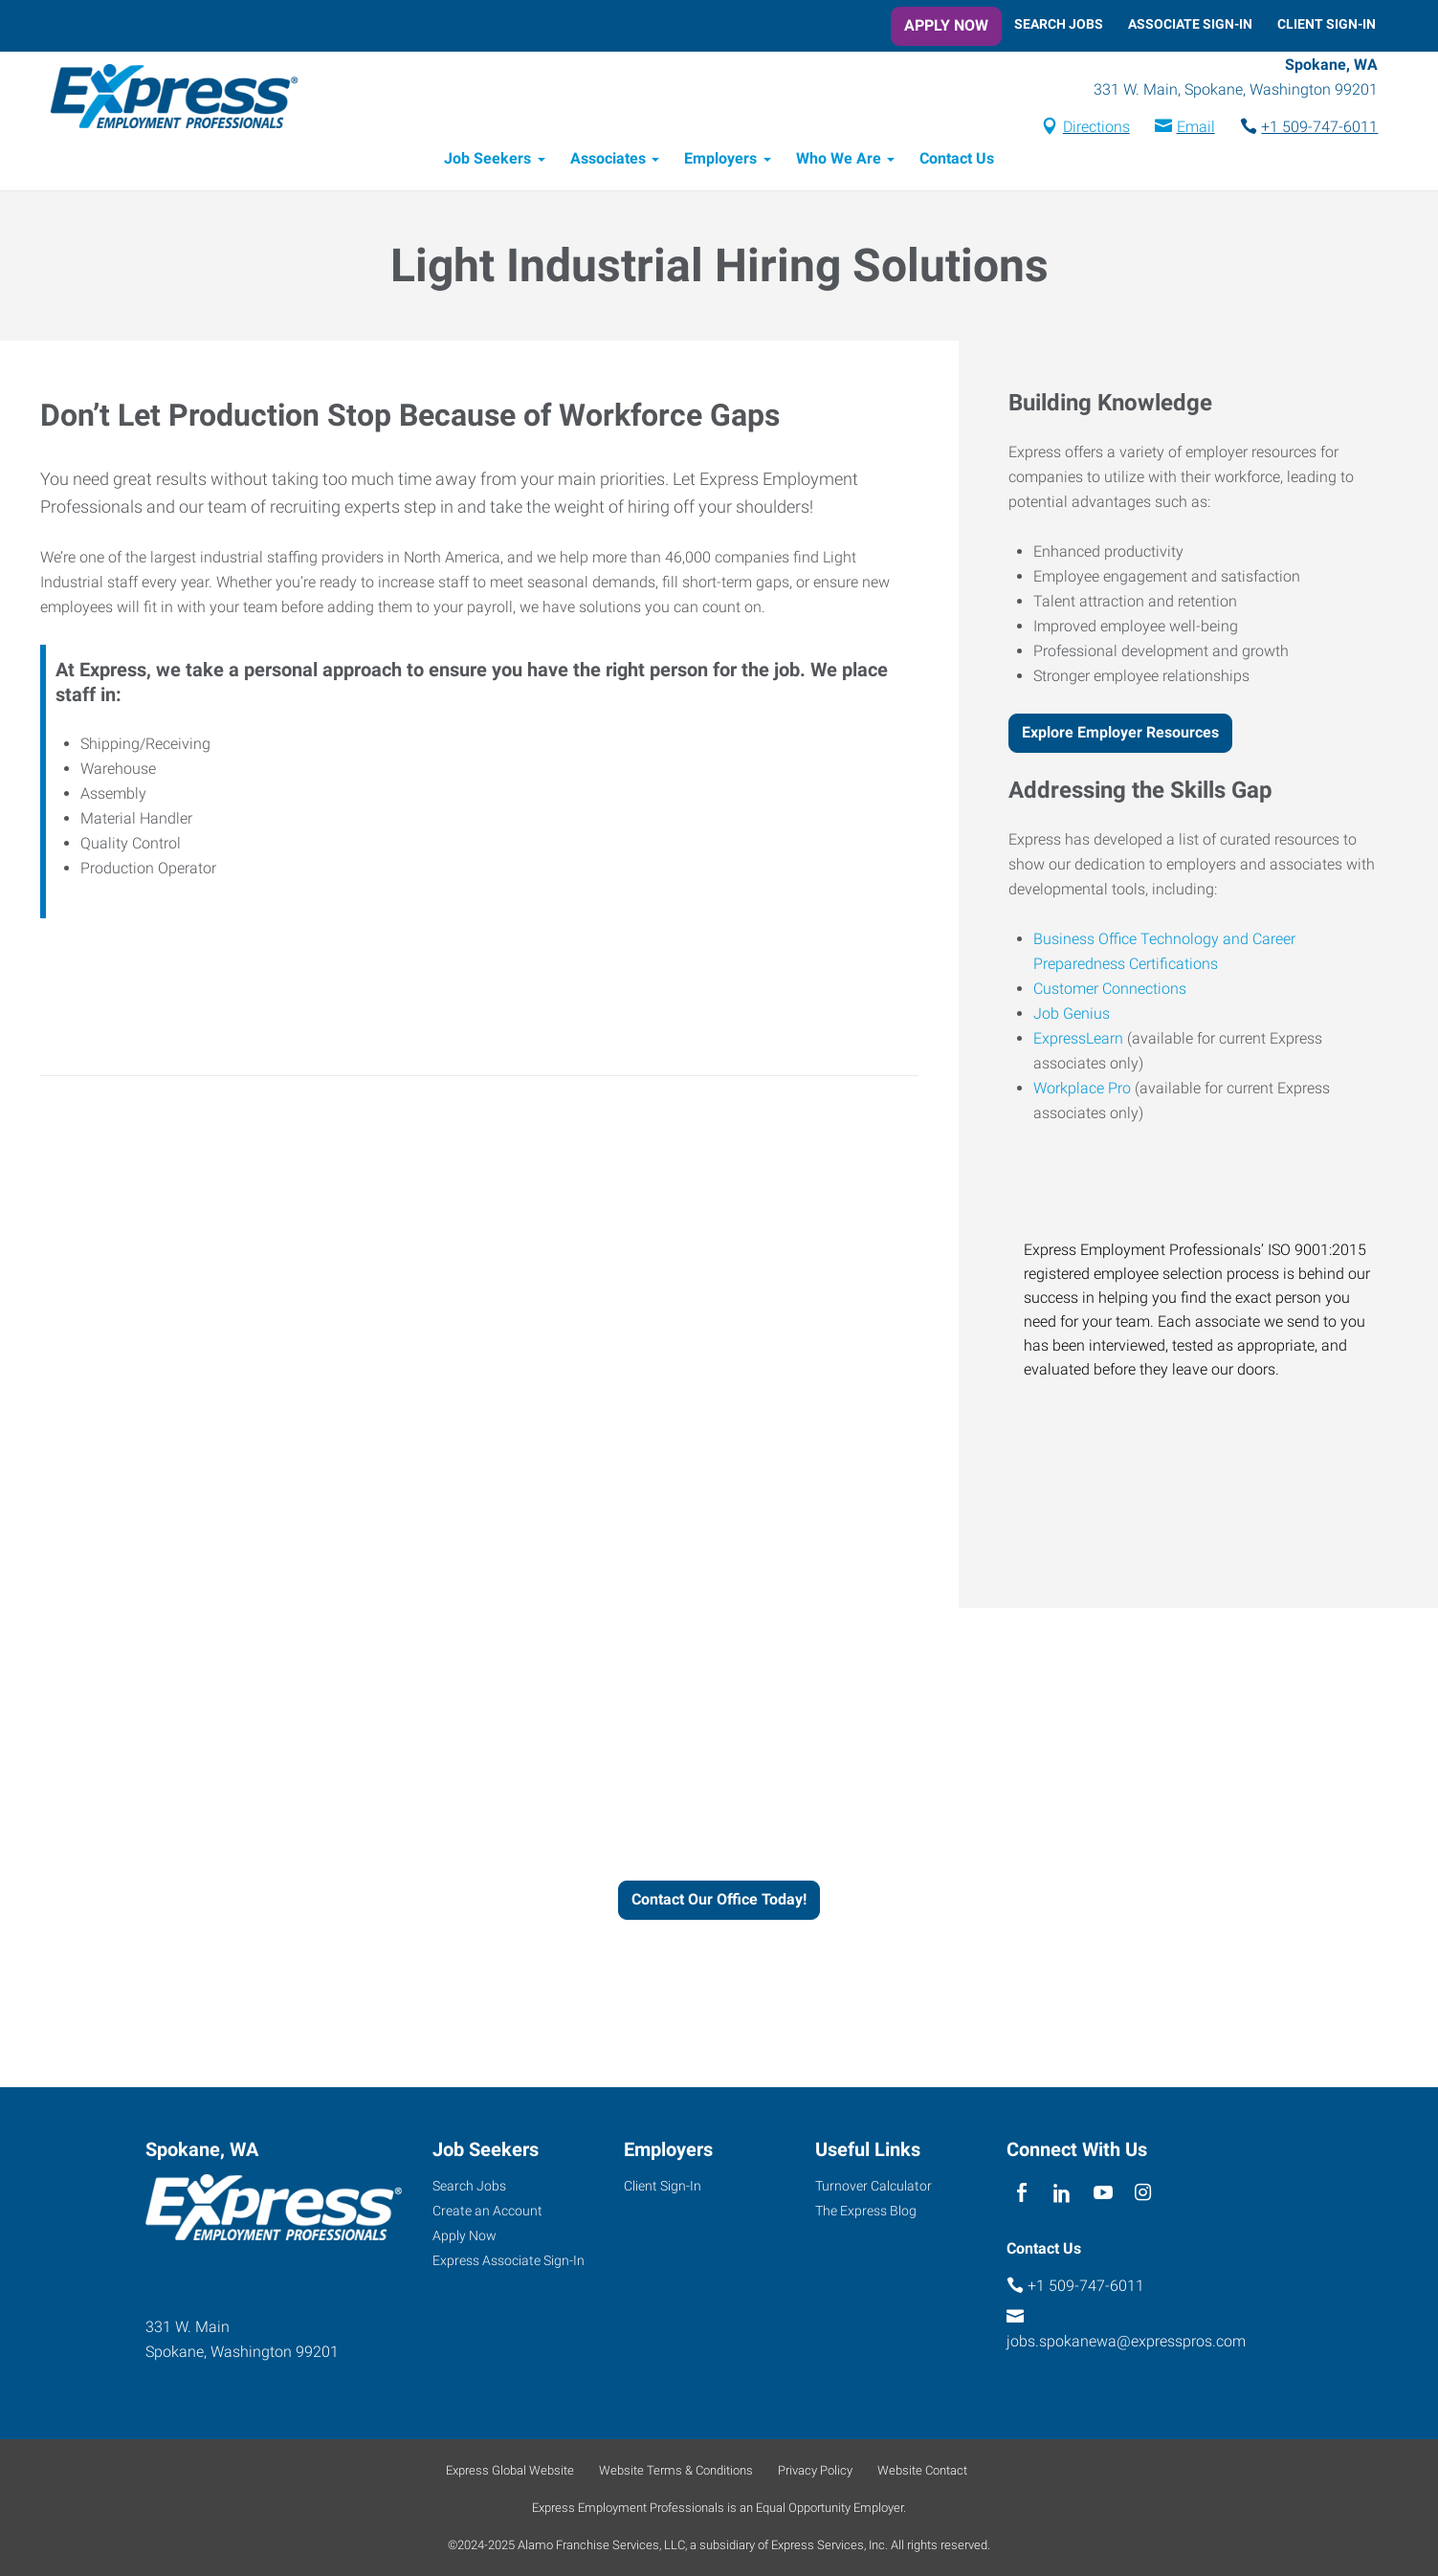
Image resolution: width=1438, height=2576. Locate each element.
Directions (1093, 128)
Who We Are (838, 160)
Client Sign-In (1326, 24)
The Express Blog (866, 2210)
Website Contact (922, 2470)
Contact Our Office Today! (719, 1901)
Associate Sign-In (1190, 24)
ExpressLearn (1078, 1039)
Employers (720, 160)
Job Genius (1071, 1014)
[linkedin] (1062, 2193)
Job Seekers (487, 160)
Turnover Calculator (873, 2185)
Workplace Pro (1082, 1089)
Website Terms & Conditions (676, 2470)
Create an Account (487, 2210)
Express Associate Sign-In (508, 2260)
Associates (608, 160)
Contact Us (956, 160)
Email (1193, 128)
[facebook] (1022, 2193)
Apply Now (946, 25)
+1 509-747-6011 (1317, 128)
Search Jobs (1058, 24)
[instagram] (1143, 2193)
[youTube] (1102, 2193)
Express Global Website (510, 2470)
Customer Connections (1109, 989)
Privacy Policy (815, 2470)
